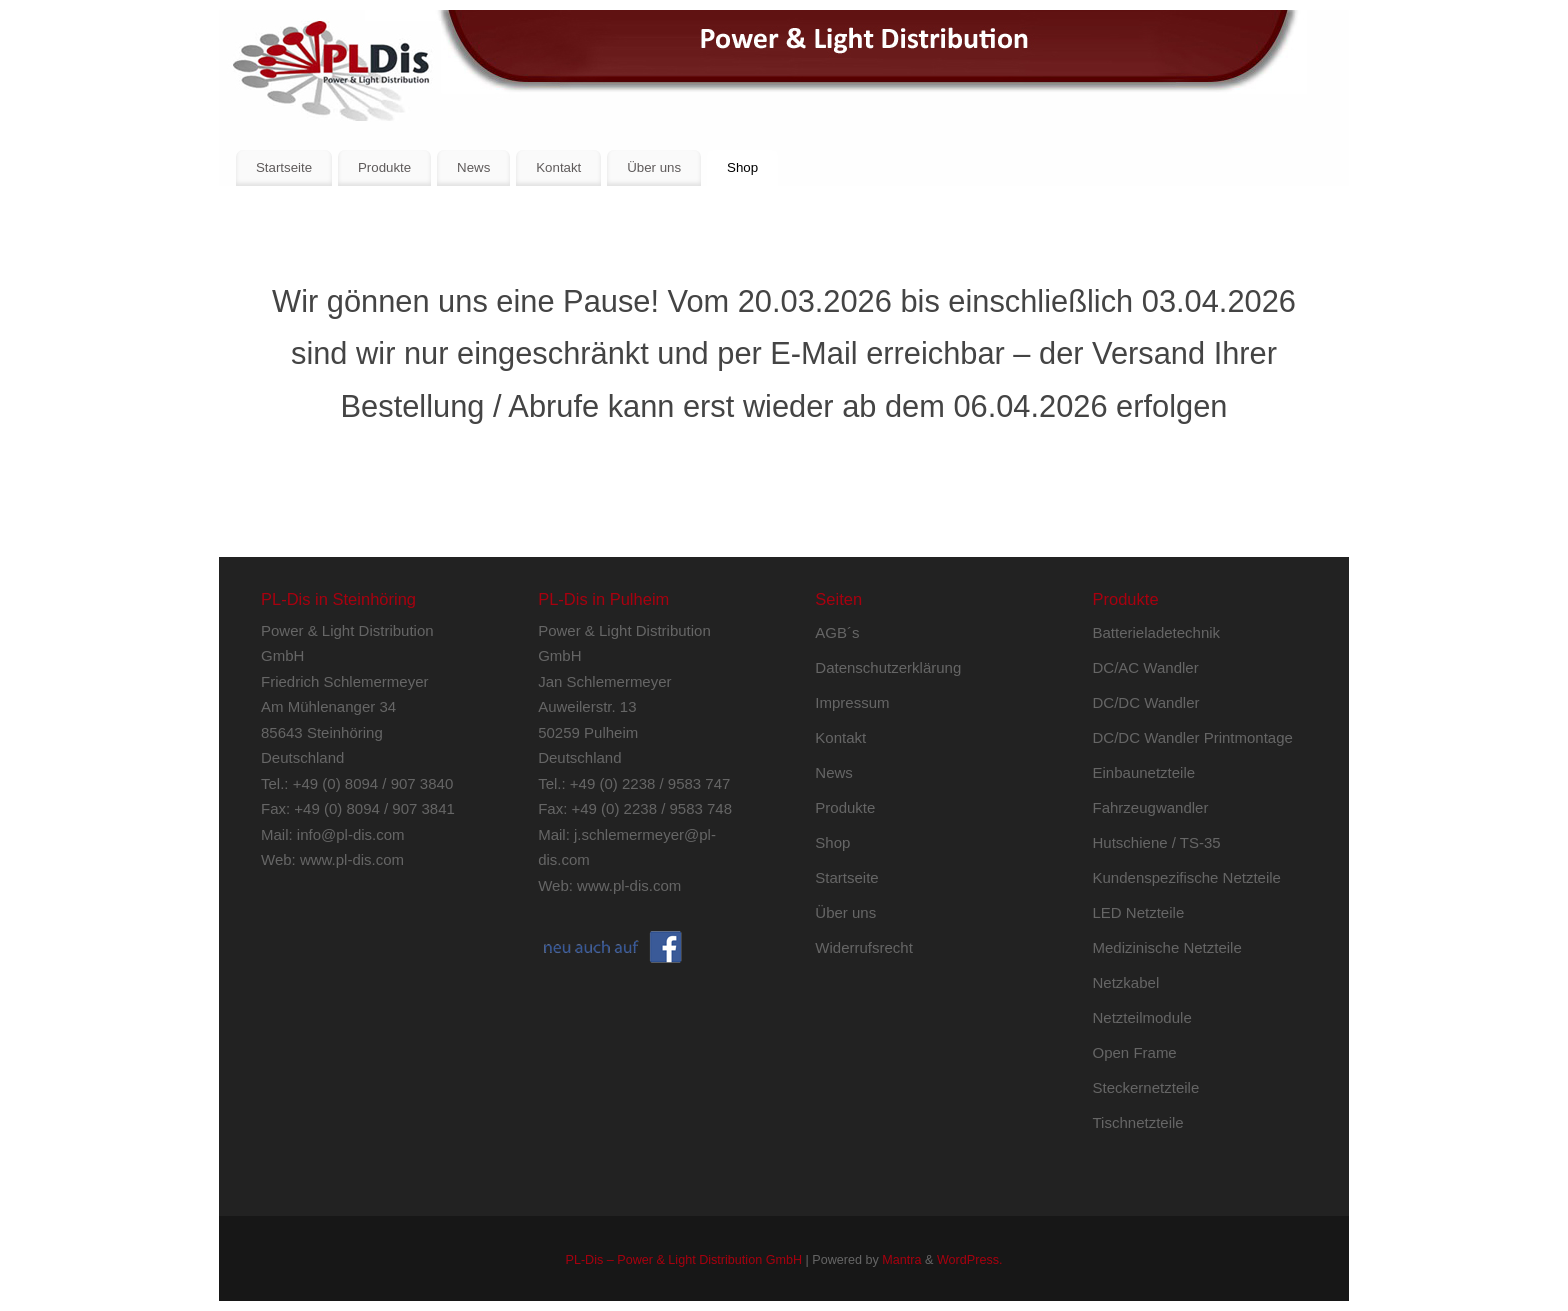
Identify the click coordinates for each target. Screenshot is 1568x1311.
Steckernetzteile (1146, 1087)
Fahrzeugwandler (1151, 807)
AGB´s (837, 632)
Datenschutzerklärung (888, 667)
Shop (742, 167)
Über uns (654, 167)
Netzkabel (1126, 982)
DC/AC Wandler (1146, 667)
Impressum (852, 702)
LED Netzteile (1139, 912)
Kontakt (558, 167)
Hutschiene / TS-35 (1157, 842)
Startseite (284, 167)
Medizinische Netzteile (1167, 947)
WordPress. (970, 1260)
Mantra (901, 1260)
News (473, 167)
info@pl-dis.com (351, 834)
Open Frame (1135, 1052)
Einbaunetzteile (1144, 772)
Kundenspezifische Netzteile (1187, 877)
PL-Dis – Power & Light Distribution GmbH (683, 1260)
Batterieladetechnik (1157, 632)
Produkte (384, 167)
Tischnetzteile (1138, 1122)
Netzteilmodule (1142, 1017)
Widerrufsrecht (864, 947)
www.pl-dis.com (352, 859)
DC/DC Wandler (1146, 702)
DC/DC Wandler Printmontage (1193, 737)
